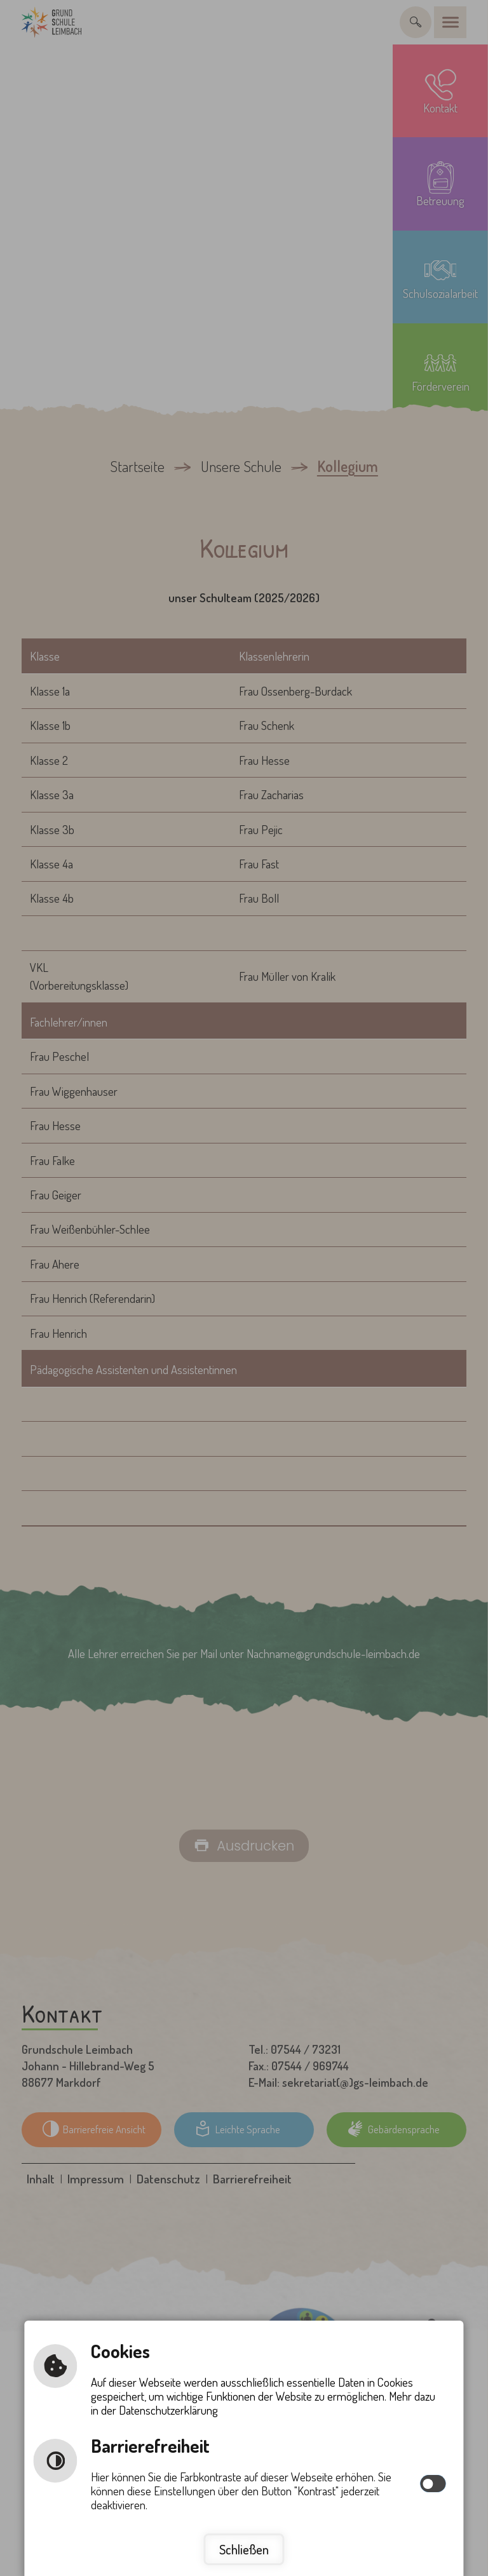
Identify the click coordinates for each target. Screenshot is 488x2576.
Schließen (244, 2549)
